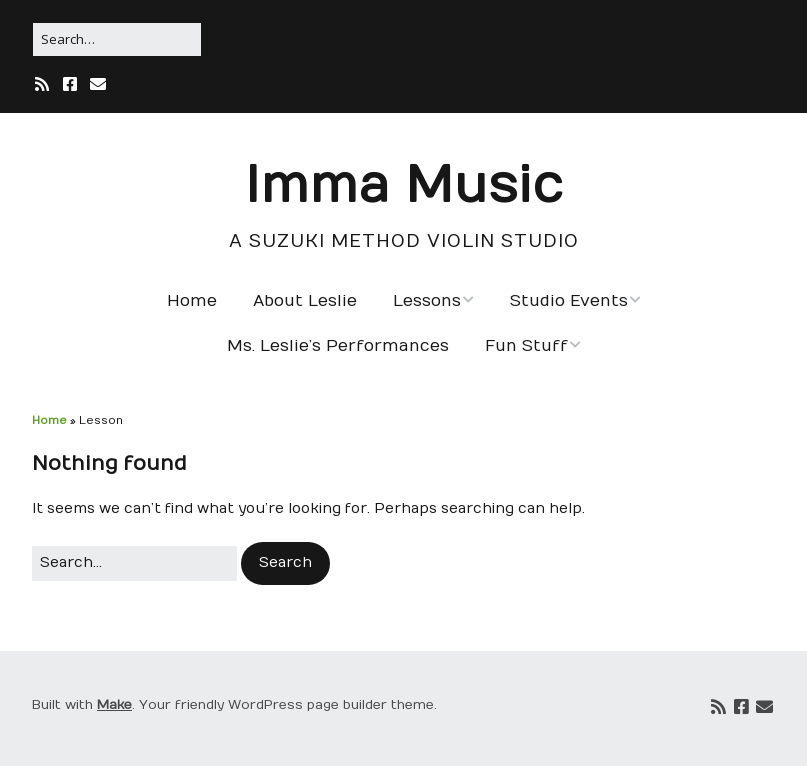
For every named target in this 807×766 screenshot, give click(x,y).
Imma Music (404, 186)
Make (114, 705)
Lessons (427, 301)
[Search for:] (117, 39)
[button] (285, 563)
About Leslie (305, 301)
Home (192, 301)
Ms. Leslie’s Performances (338, 346)
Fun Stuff (526, 346)
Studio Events (569, 301)
